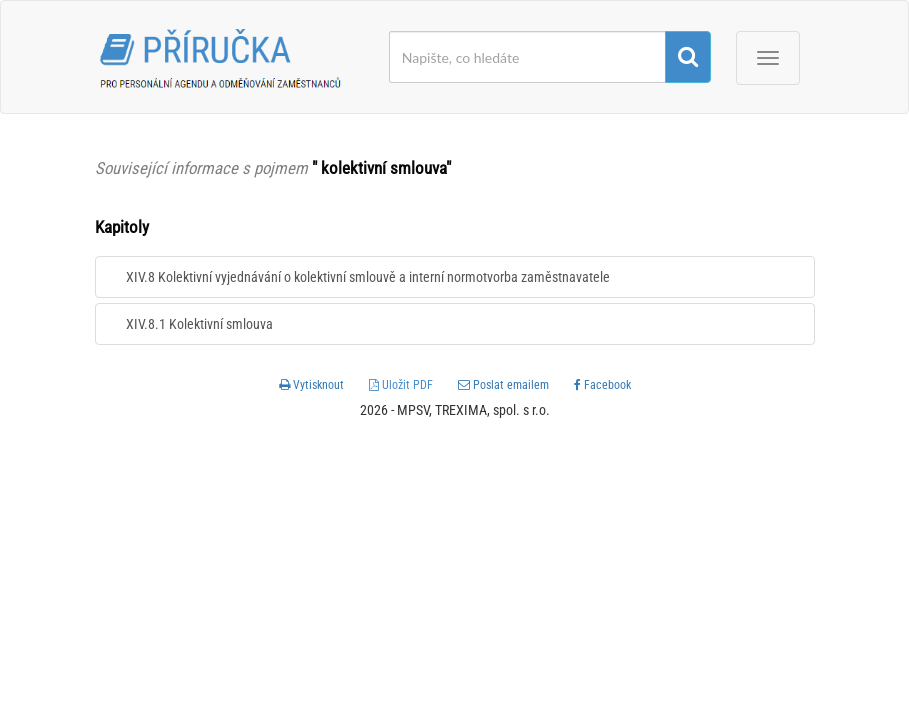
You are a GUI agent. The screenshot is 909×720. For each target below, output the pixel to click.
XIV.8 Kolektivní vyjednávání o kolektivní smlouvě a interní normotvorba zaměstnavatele (368, 277)
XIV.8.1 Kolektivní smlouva (199, 324)
